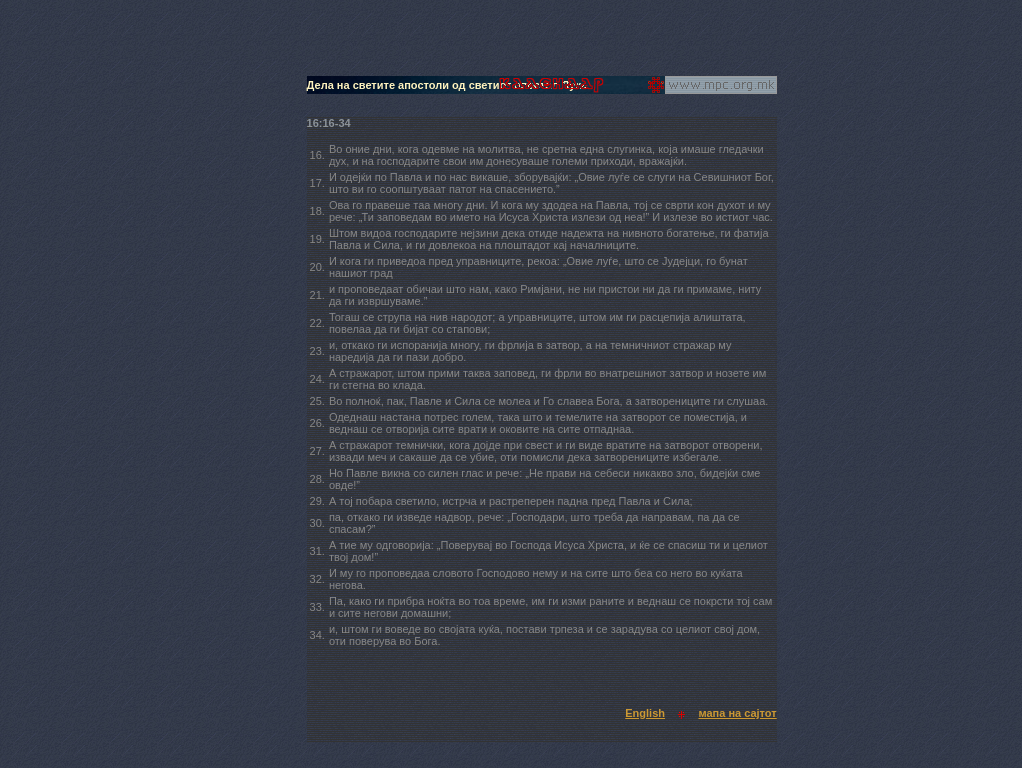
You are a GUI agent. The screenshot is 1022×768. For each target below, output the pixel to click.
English (645, 713)
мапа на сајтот (737, 713)
